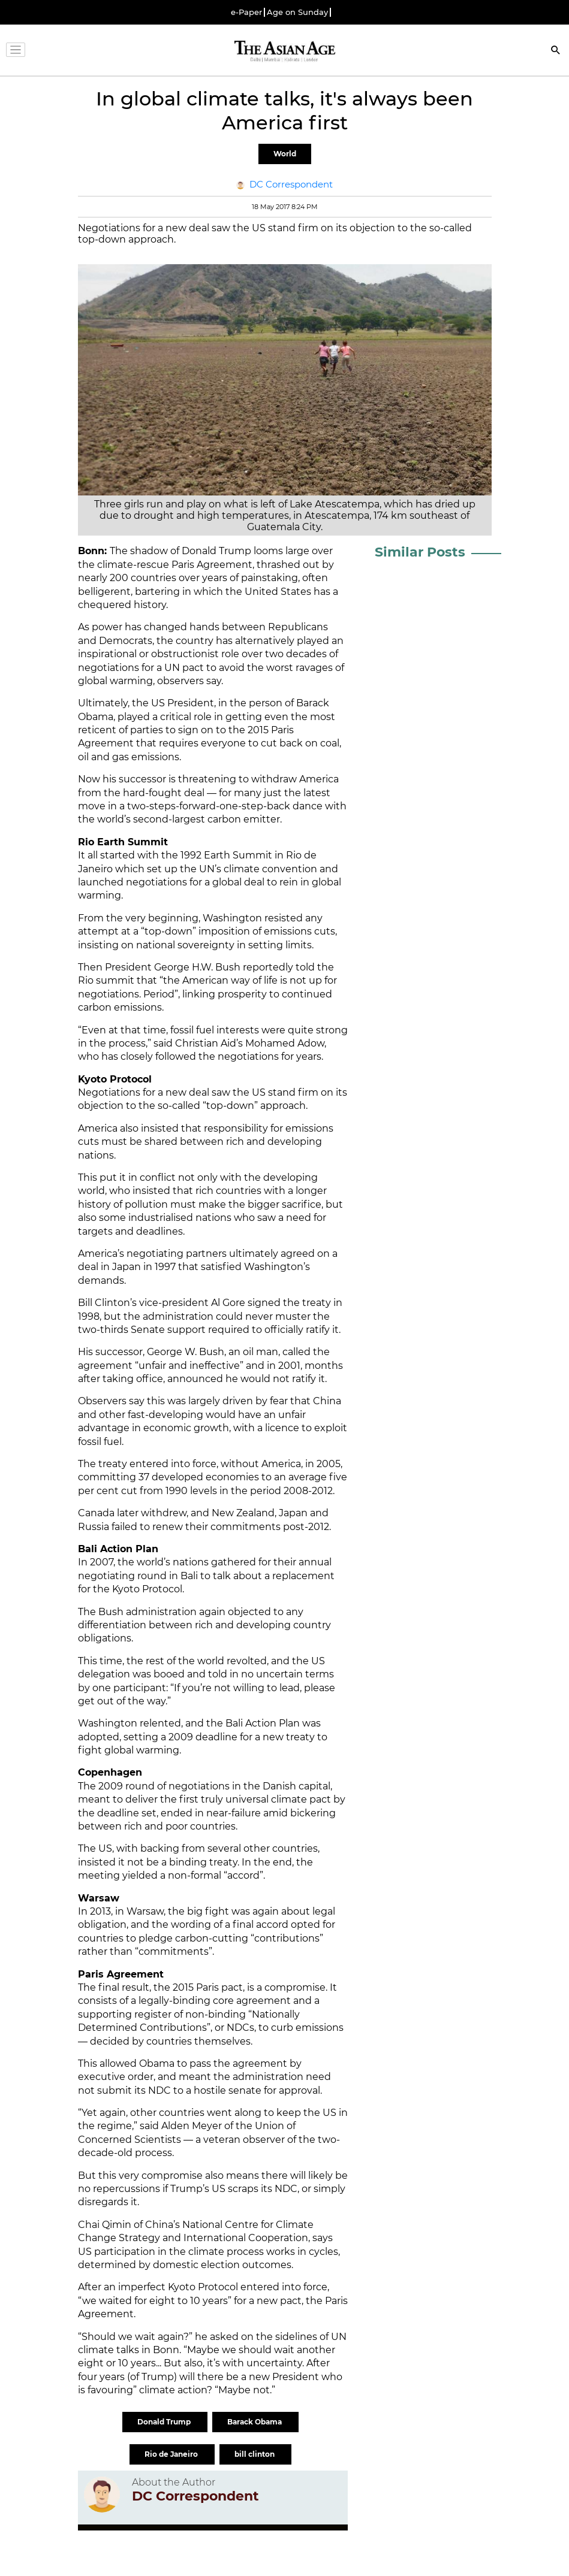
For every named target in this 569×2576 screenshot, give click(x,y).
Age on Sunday (297, 12)
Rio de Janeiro (172, 2454)
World (284, 153)
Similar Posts (420, 552)
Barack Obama (255, 2421)
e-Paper (246, 12)
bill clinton (255, 2454)
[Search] (556, 51)
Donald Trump (164, 2421)
